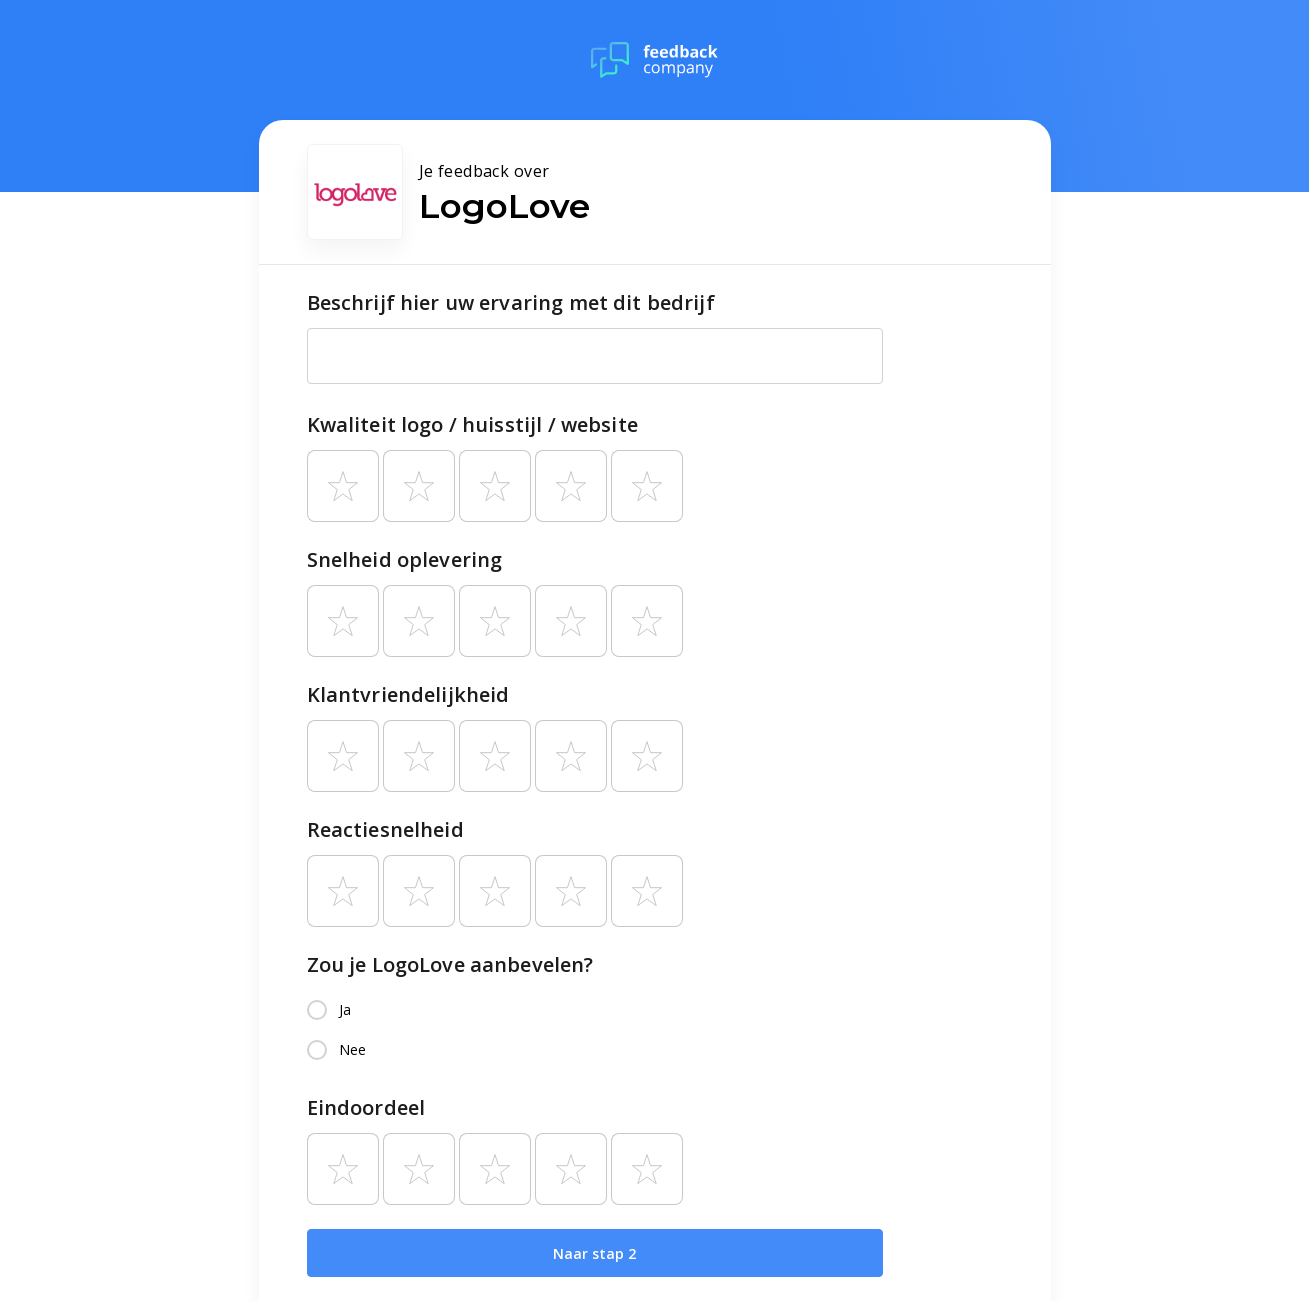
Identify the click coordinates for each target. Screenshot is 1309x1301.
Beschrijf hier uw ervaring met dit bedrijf (511, 302)
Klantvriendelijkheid (408, 694)
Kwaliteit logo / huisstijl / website (472, 424)
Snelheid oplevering (405, 559)
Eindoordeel (366, 1107)
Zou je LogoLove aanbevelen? (450, 964)
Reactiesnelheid (385, 829)
